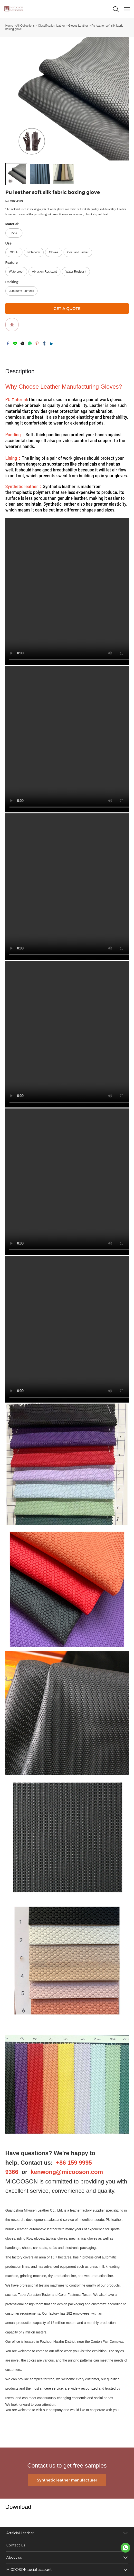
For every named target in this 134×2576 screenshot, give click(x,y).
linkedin (51, 343)
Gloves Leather (78, 25)
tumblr (44, 343)
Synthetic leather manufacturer (67, 2480)
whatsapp (29, 343)
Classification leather (51, 25)
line (15, 343)
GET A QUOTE (67, 308)
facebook (7, 343)
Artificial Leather (20, 2533)
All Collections (25, 25)
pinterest (37, 343)
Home (9, 25)
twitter (22, 343)
